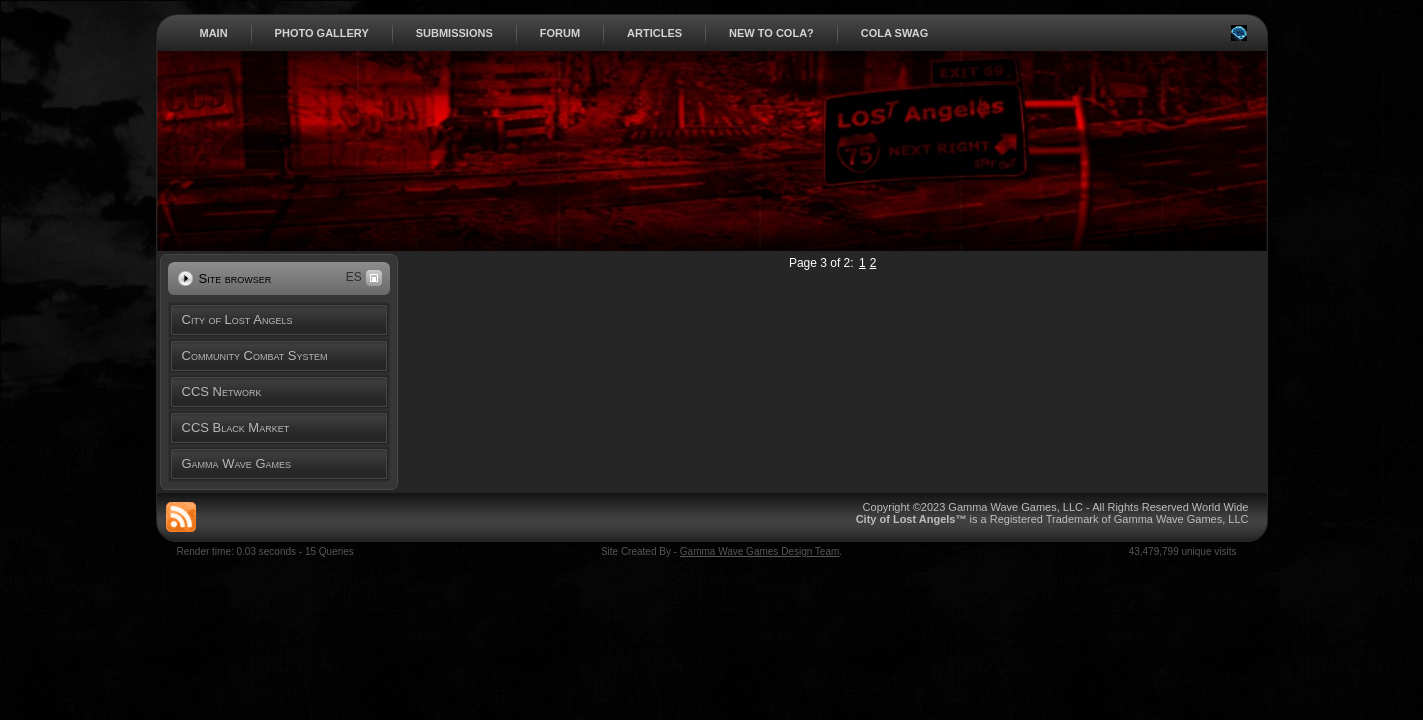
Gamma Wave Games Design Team (760, 551)
